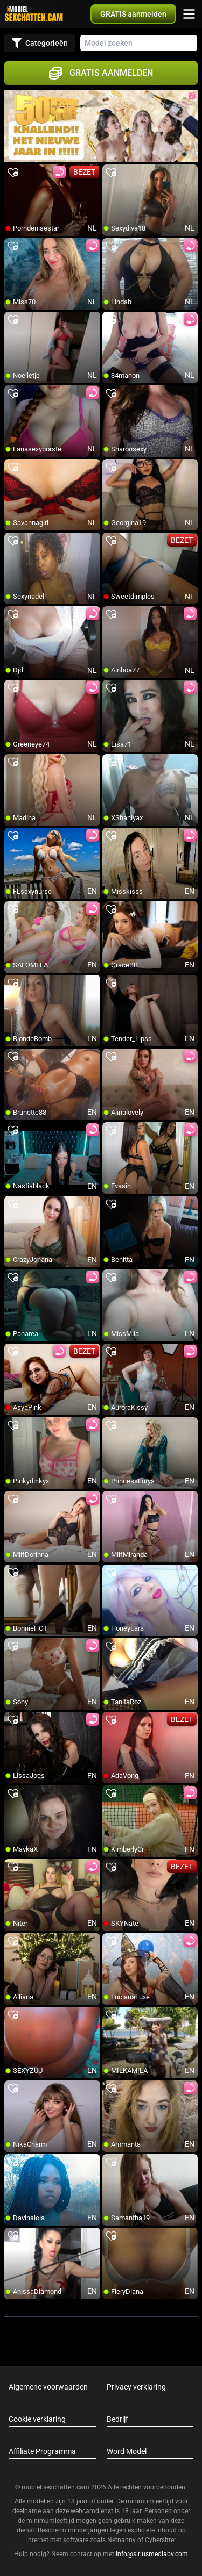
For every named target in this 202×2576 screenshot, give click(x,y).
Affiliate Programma (42, 2451)
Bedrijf (117, 2419)
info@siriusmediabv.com (152, 2554)
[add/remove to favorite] (12, 173)
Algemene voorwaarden (48, 2387)
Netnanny (122, 2540)
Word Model (127, 2451)
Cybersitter (160, 2540)
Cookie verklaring (37, 2419)
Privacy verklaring (136, 2387)
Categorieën (40, 43)
